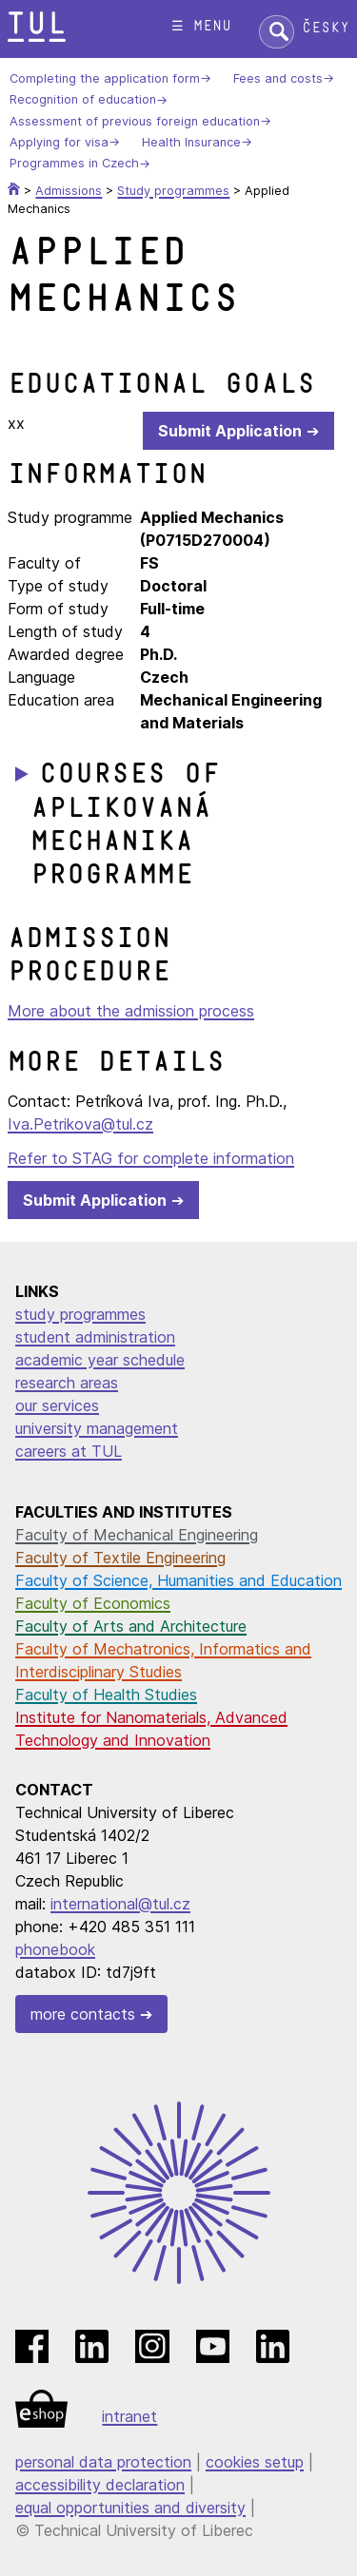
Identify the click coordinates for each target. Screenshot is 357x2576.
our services (57, 1405)
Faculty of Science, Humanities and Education (178, 1580)
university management (96, 1428)
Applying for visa (59, 142)
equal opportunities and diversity (130, 2507)
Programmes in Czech (74, 164)
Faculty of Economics (92, 1603)
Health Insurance (191, 142)
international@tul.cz (120, 1903)
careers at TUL (68, 1451)
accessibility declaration (100, 2484)
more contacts (82, 2014)
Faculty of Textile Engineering (120, 1557)
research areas (66, 1382)
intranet (129, 2416)
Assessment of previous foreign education (135, 121)
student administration (95, 1336)
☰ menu (201, 26)
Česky (325, 28)
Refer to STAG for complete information (151, 1158)
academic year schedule (100, 1359)
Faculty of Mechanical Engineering (136, 1534)
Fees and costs (278, 78)
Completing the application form (105, 78)
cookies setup (255, 2461)
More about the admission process (131, 1010)
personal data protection (103, 2461)
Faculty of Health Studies (106, 1694)
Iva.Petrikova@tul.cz (80, 1123)
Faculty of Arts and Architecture (131, 1626)
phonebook (55, 1949)
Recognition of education (83, 100)
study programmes (80, 1314)
